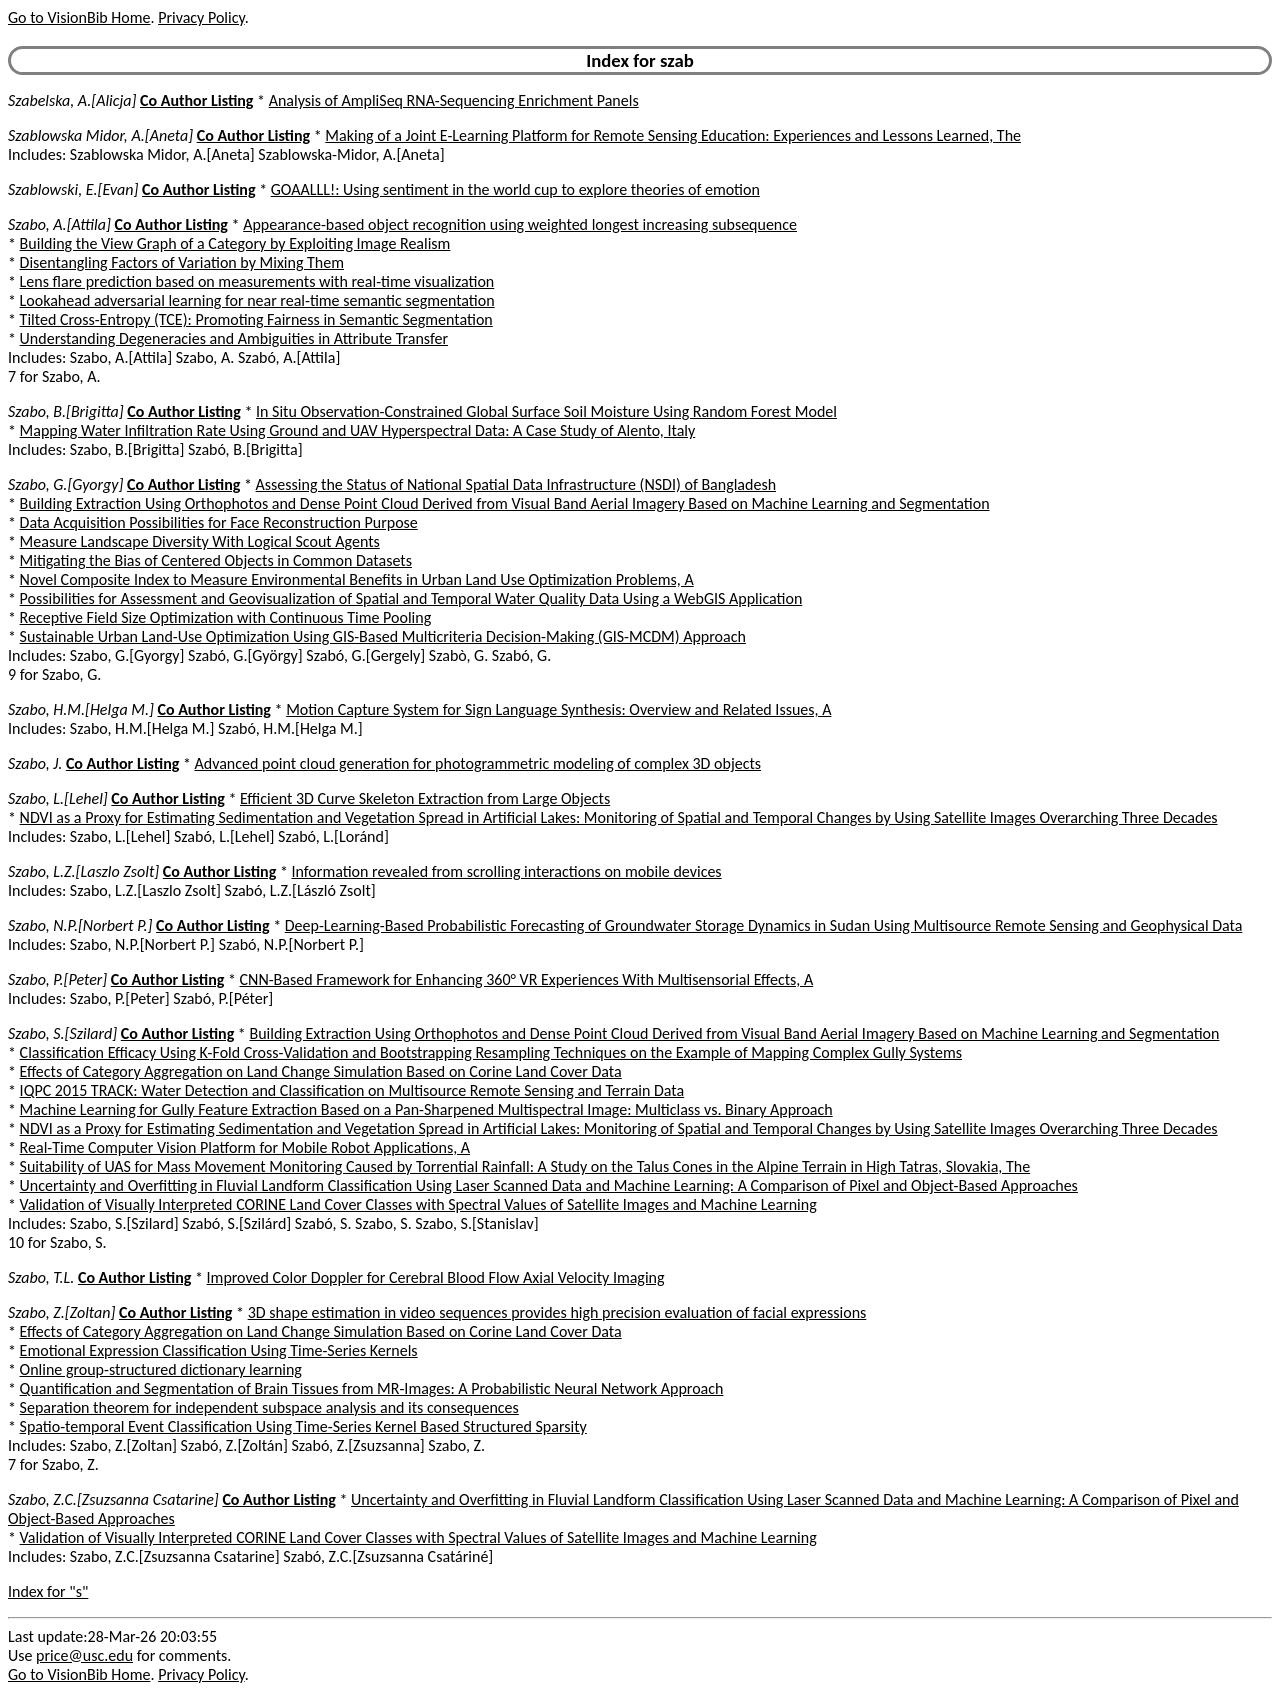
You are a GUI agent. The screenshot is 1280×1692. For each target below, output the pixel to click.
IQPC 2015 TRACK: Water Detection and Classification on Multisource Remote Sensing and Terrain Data (352, 1090)
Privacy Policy (201, 17)
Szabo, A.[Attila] (59, 224)
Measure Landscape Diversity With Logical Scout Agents (200, 541)
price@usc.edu (84, 1655)
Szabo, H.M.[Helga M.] (81, 709)
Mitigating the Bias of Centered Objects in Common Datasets (216, 560)
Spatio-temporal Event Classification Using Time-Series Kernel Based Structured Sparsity (303, 1426)
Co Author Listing (196, 100)
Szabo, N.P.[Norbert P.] (80, 925)
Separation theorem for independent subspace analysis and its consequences (269, 1407)
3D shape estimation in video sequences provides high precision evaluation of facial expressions (557, 1312)
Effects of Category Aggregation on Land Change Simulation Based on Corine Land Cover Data (321, 1071)
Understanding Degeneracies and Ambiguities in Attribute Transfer (234, 338)
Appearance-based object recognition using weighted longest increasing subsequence (520, 224)
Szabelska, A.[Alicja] (72, 100)
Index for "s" (48, 1591)
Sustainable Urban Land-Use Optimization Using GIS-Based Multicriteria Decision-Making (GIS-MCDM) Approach (383, 636)
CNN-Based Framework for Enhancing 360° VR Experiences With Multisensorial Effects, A (527, 979)
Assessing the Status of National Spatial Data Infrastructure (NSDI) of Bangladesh (516, 484)
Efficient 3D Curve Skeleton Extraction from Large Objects (425, 798)
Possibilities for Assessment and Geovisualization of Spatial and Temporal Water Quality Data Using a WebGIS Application (411, 598)
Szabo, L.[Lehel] (58, 798)
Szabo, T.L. (41, 1277)
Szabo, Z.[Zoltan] (61, 1312)
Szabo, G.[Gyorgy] (65, 484)
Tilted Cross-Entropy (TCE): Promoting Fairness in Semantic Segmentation (256, 319)
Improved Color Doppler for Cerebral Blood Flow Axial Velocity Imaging (436, 1277)
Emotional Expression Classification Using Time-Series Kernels (219, 1350)
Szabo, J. (35, 763)
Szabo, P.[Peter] (57, 979)
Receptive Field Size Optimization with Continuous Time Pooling (226, 617)
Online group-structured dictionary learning (161, 1369)
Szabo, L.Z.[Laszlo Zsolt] (83, 871)
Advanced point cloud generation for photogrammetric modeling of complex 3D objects (478, 763)
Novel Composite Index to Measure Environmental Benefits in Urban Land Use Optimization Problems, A (357, 579)
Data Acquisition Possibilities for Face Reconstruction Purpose (219, 522)
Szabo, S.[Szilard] (62, 1033)
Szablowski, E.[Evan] (73, 189)
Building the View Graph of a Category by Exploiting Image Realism (235, 243)
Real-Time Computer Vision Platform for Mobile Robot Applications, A (245, 1147)
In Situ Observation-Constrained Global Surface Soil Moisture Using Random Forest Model (546, 411)
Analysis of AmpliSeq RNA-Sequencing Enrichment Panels (454, 100)
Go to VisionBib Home (79, 17)
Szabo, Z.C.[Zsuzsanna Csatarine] (113, 1499)
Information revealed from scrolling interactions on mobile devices (506, 871)
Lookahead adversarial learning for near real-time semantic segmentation (257, 300)
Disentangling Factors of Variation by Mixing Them (182, 262)
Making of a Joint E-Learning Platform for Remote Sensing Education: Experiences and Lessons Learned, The (673, 135)
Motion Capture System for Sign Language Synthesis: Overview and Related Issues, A (558, 709)
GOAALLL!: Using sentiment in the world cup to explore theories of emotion (515, 189)
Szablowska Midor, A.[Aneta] (100, 135)
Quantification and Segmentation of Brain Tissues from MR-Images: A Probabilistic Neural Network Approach (372, 1388)
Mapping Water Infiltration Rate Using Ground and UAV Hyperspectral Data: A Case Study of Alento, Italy (358, 430)
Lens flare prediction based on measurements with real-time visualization (257, 281)
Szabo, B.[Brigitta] (66, 411)
